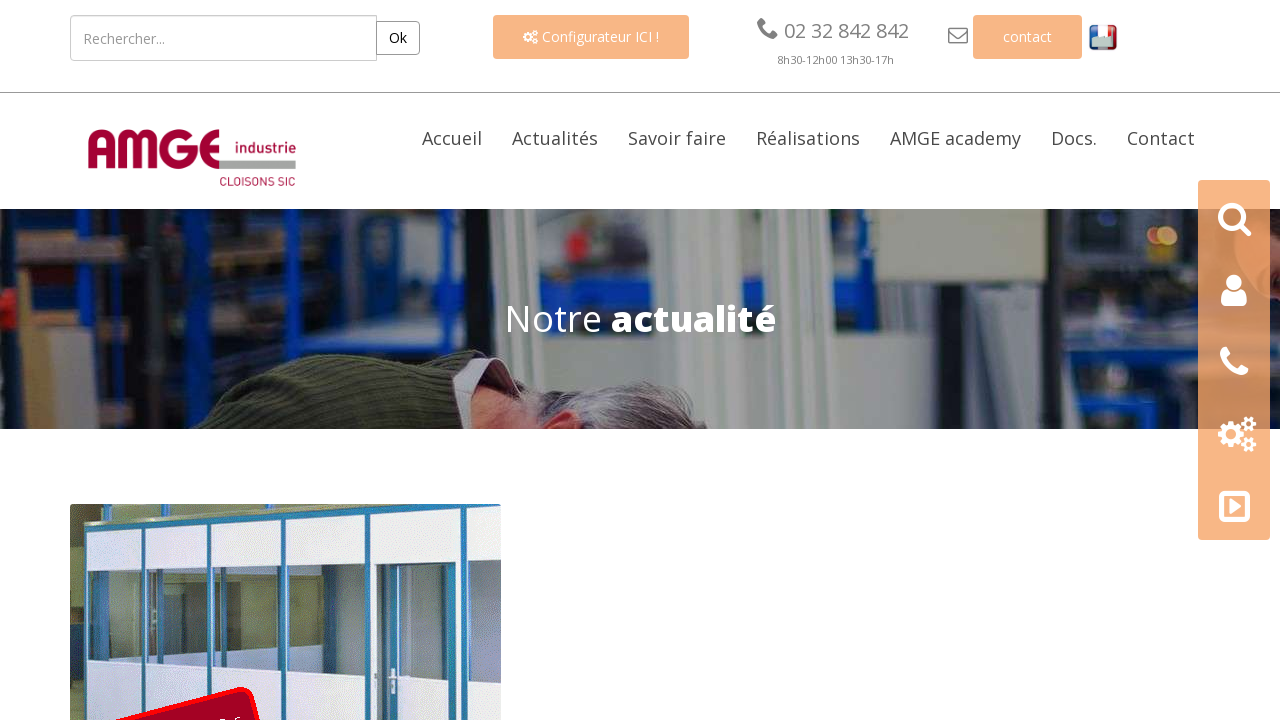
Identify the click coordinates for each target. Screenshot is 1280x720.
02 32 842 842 (833, 30)
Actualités (555, 138)
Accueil (452, 138)
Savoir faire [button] (677, 138)
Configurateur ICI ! (591, 36)
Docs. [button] (1074, 138)
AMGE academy (955, 138)
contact (1027, 36)
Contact (1161, 138)
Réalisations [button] (808, 138)
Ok (398, 37)
